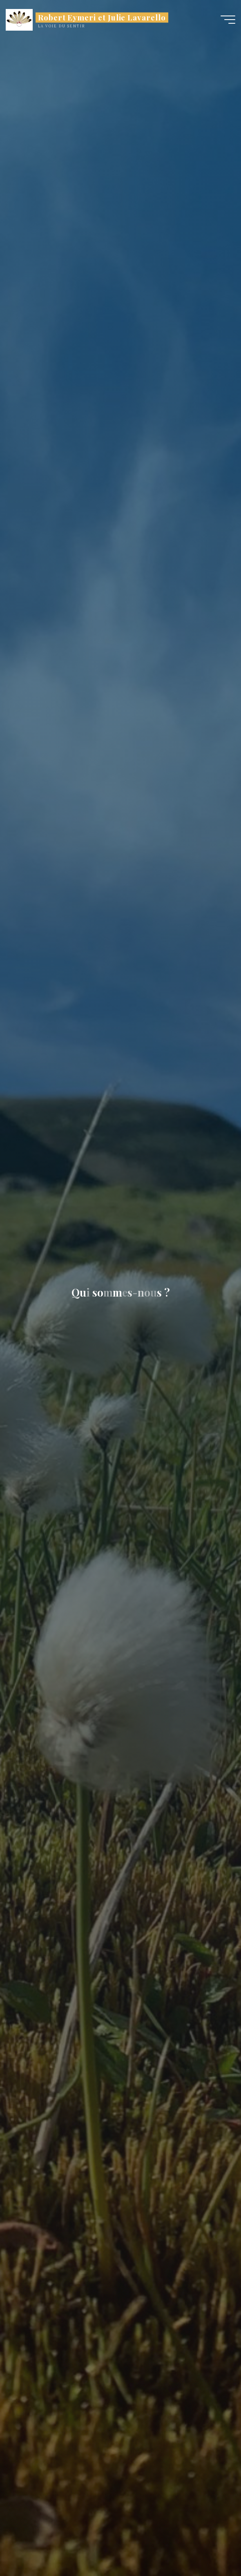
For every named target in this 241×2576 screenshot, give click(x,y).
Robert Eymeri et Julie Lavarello (102, 17)
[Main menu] (228, 20)
